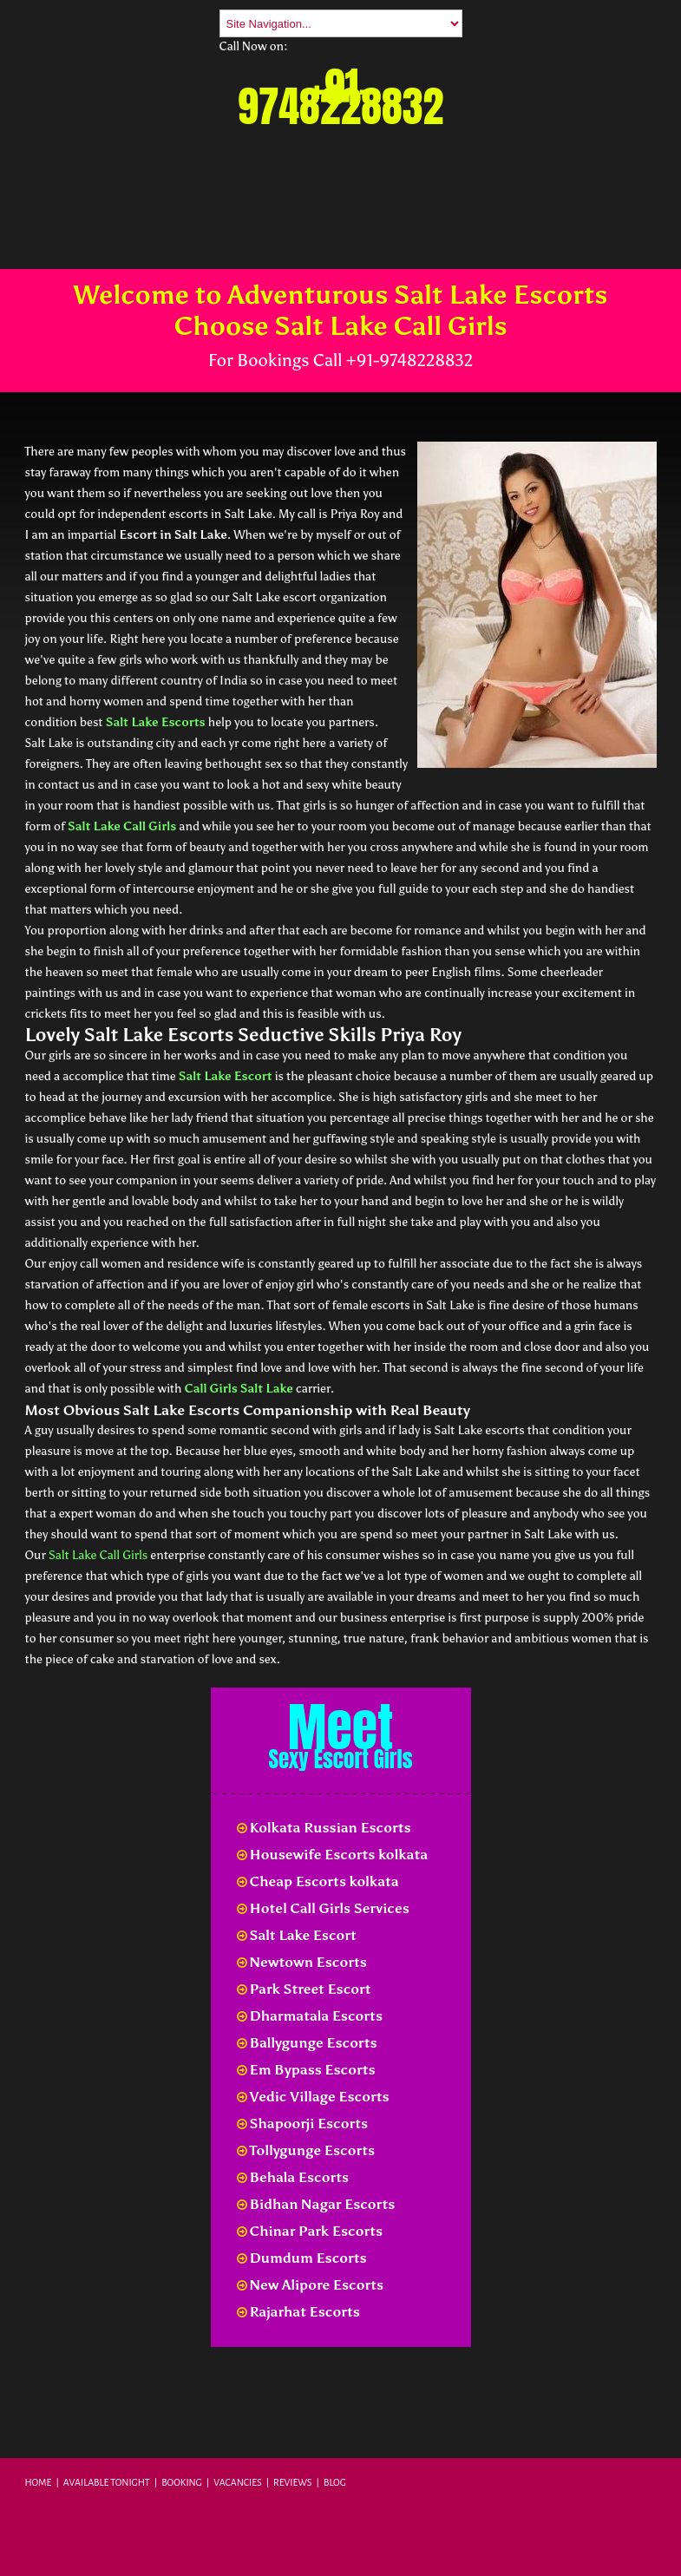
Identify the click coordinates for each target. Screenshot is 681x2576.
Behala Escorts (293, 2177)
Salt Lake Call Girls (122, 826)
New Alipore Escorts (310, 2285)
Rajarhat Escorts (298, 2312)
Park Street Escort (304, 1989)
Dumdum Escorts (302, 2258)
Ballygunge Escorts (307, 2043)
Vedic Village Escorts (313, 2096)
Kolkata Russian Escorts (324, 1827)
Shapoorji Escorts (303, 2123)
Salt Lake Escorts (156, 722)
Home (38, 2482)
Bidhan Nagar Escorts (316, 2204)
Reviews (292, 2482)
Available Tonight (106, 2482)
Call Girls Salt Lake (239, 1388)
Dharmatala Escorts (310, 2016)
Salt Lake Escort (225, 1076)
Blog (335, 2482)
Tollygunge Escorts (306, 2150)
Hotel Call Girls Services (323, 1908)
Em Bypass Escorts (306, 2069)
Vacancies (237, 2482)
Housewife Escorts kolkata (333, 1854)
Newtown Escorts (302, 1962)
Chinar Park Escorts (310, 2231)
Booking (181, 2482)
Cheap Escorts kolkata (318, 1881)
